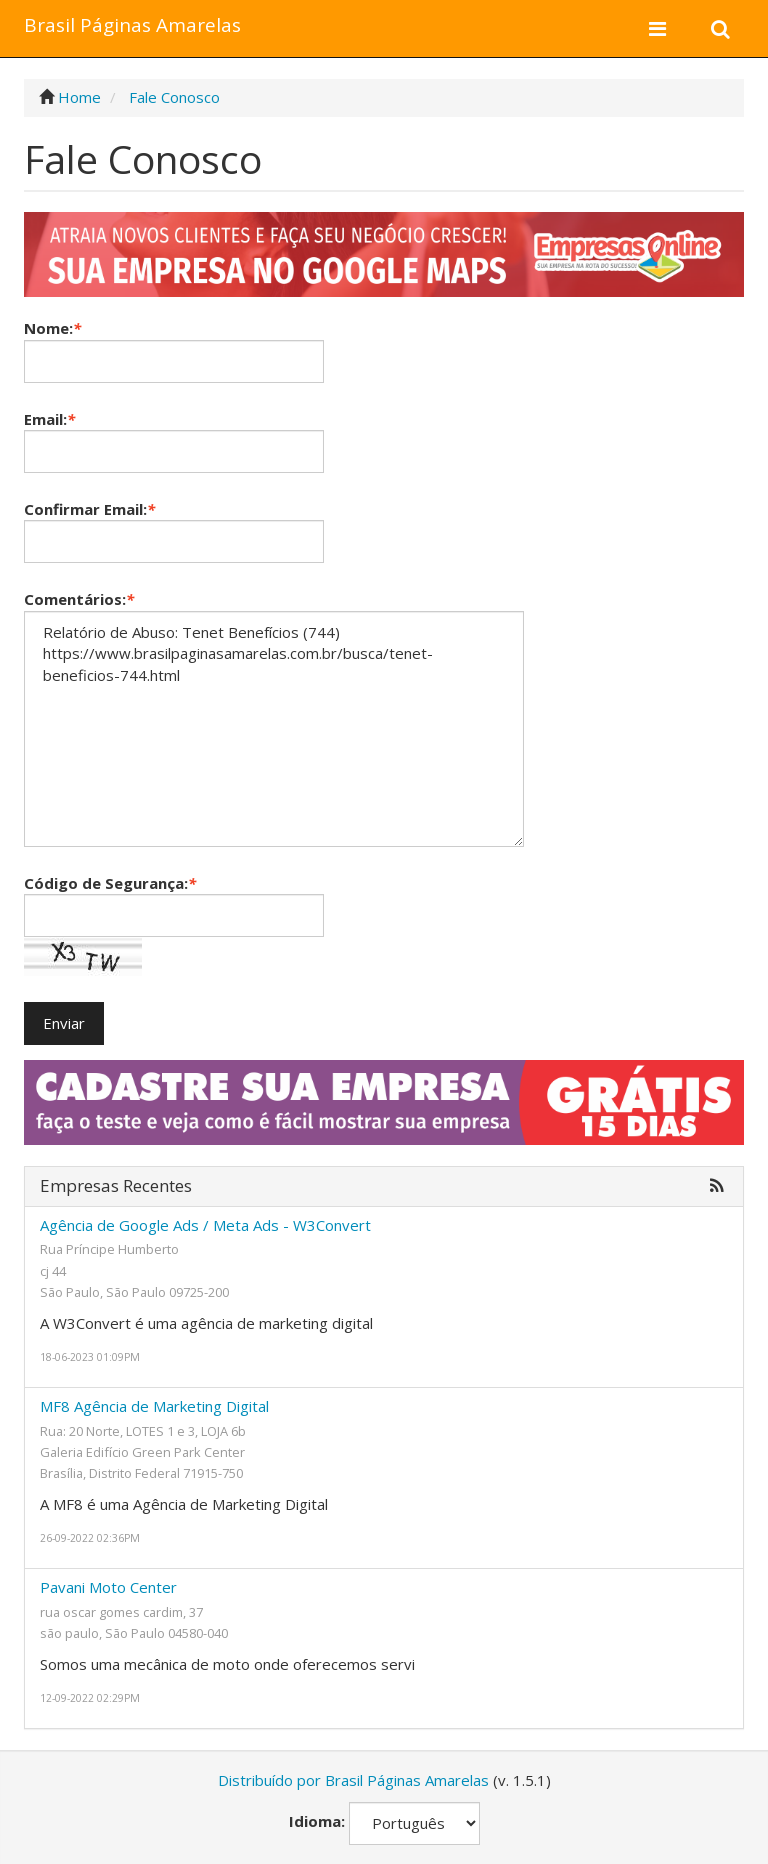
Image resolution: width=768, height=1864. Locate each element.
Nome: (52, 328)
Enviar (64, 1023)
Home (79, 97)
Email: (49, 419)
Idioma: (317, 1821)
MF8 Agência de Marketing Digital (154, 1406)
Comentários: (79, 599)
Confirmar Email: (89, 509)
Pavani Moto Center (108, 1587)
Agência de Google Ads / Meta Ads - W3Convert (205, 1225)
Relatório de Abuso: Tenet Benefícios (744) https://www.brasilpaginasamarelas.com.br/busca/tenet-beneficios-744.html (274, 729)
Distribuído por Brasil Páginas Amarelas (353, 1780)
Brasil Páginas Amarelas (132, 25)
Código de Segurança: (110, 883)
